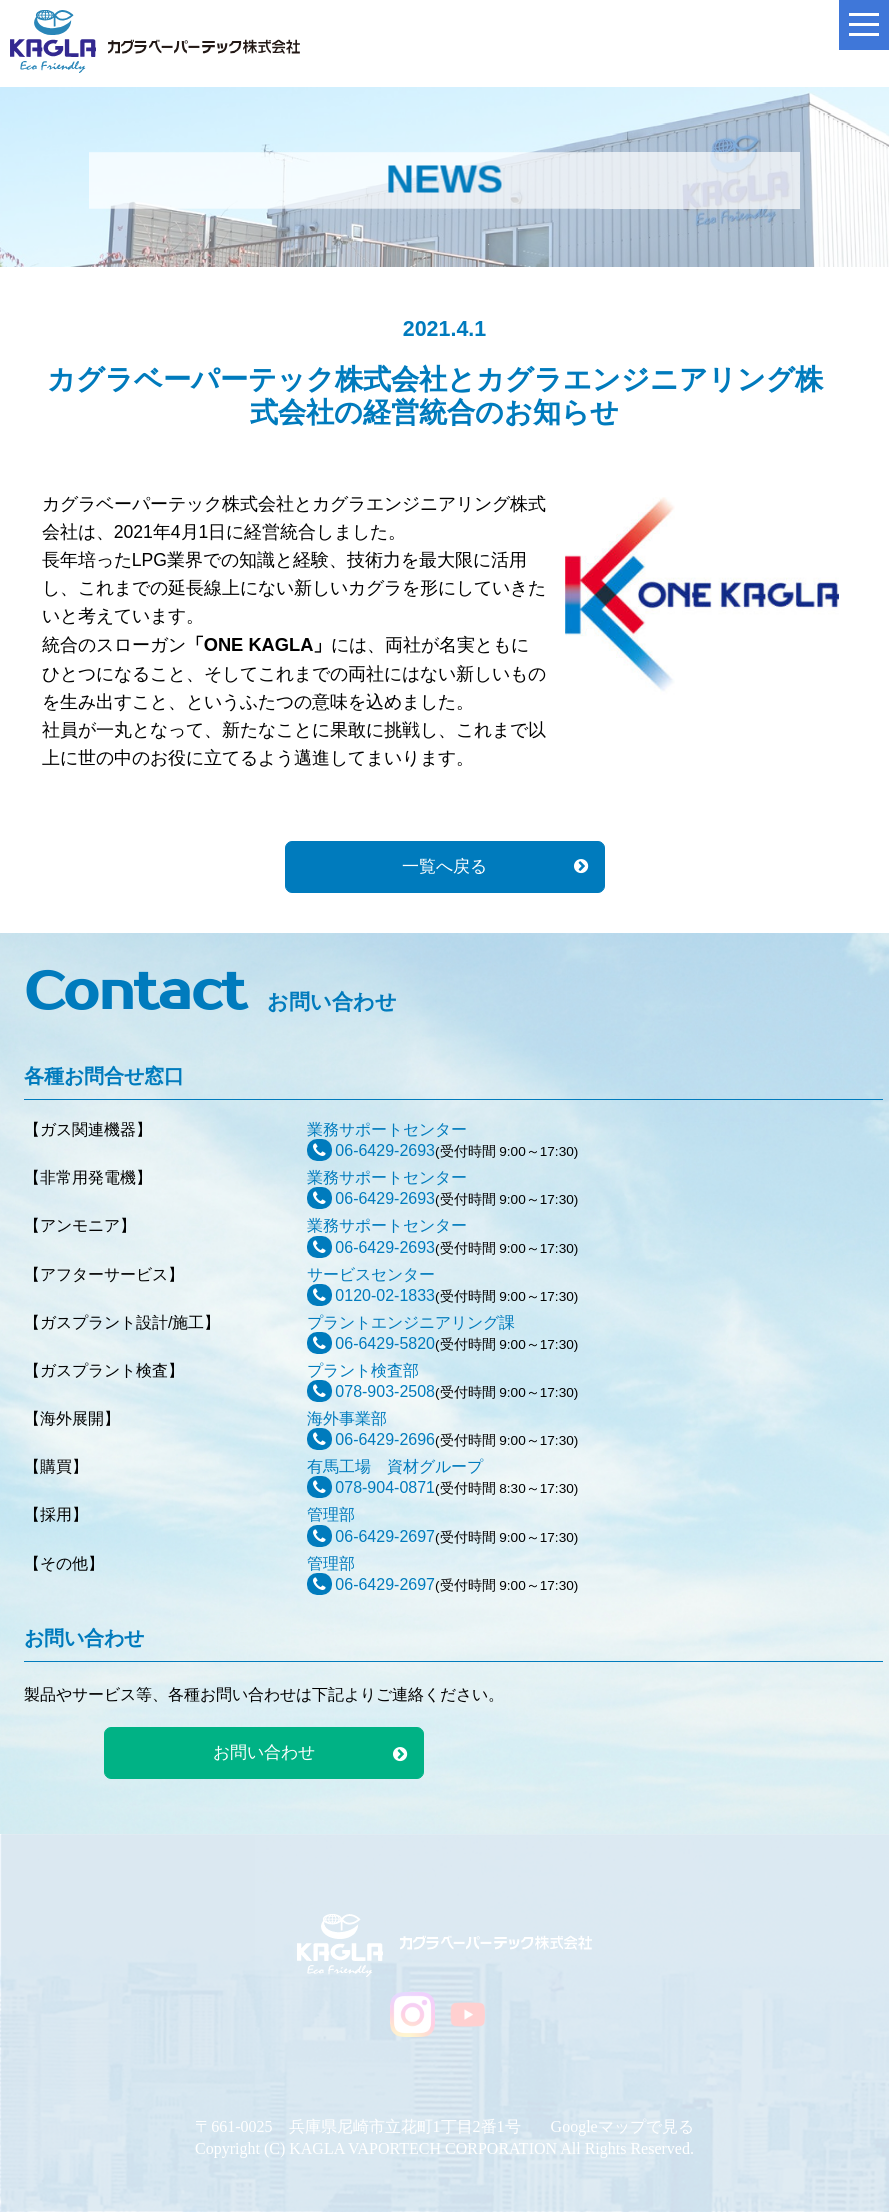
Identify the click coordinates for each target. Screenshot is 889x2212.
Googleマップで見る (622, 2126)
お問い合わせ (264, 1752)
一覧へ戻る (444, 866)
